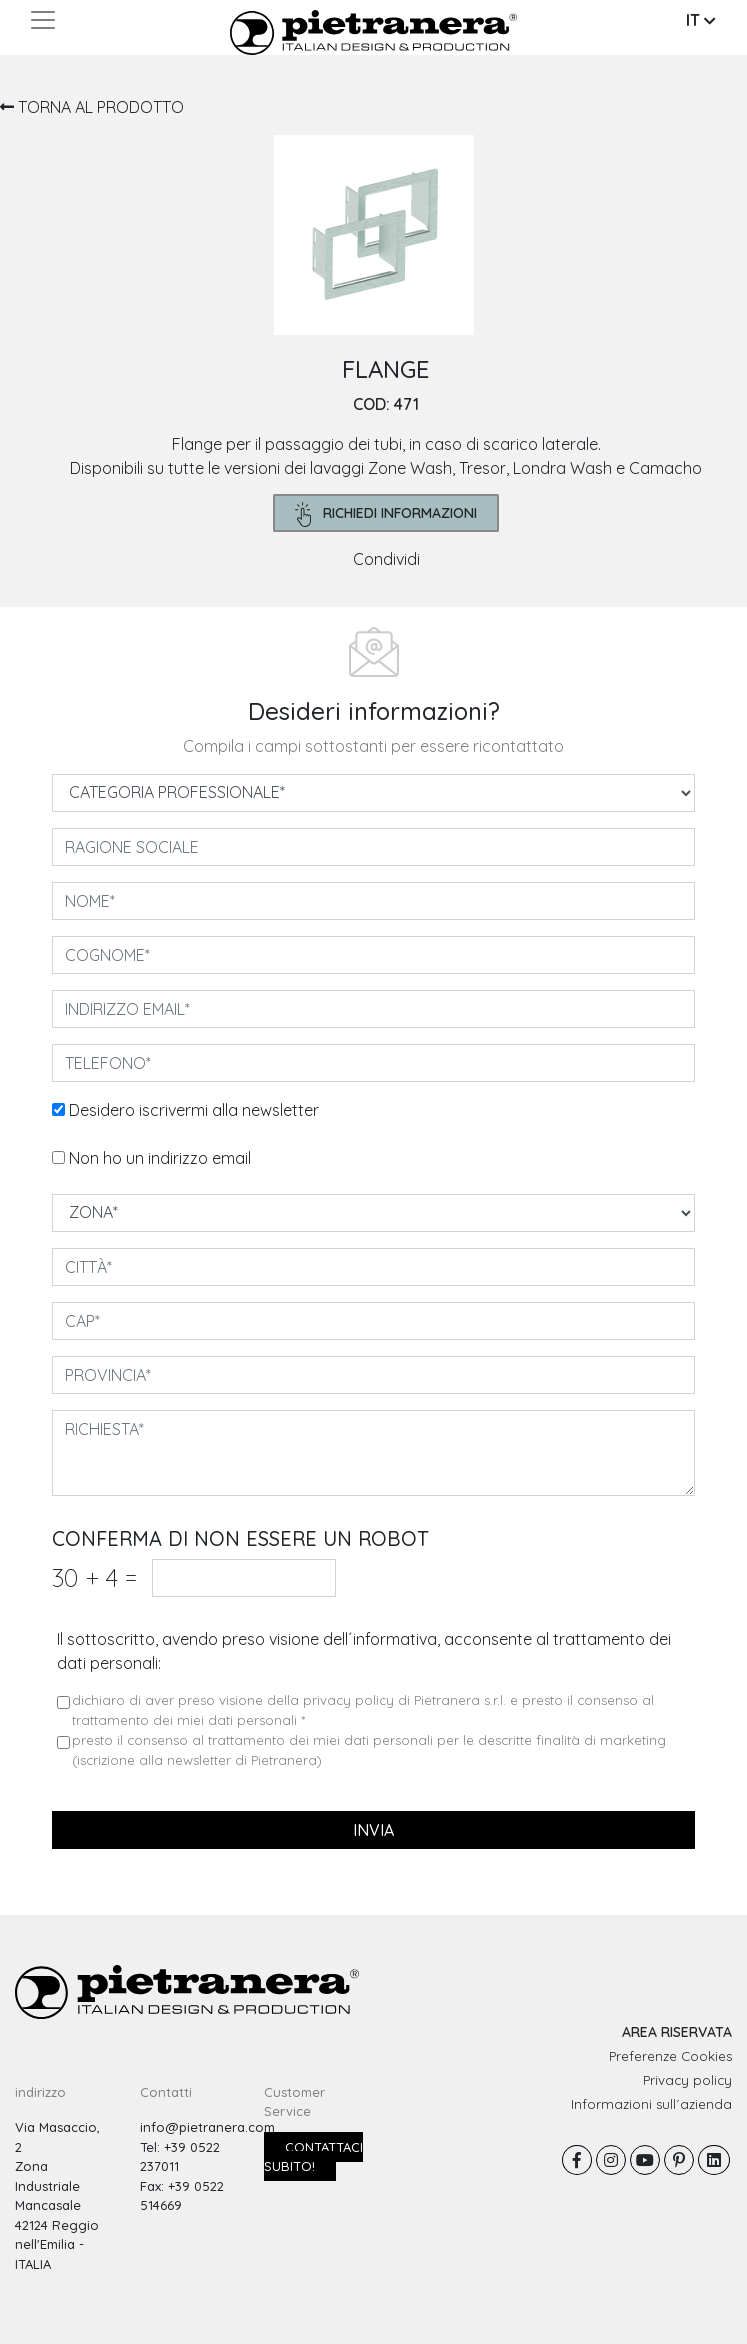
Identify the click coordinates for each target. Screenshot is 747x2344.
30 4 (94, 1577)
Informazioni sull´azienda (651, 2104)
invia (373, 1830)
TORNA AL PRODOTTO (92, 107)
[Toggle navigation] (43, 20)
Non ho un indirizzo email (160, 1158)
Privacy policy (687, 2080)
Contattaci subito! (313, 2157)
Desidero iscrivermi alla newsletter (194, 1110)
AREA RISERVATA (677, 2032)
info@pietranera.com (207, 2127)
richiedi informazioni (386, 514)
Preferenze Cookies (670, 2056)
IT (701, 20)
